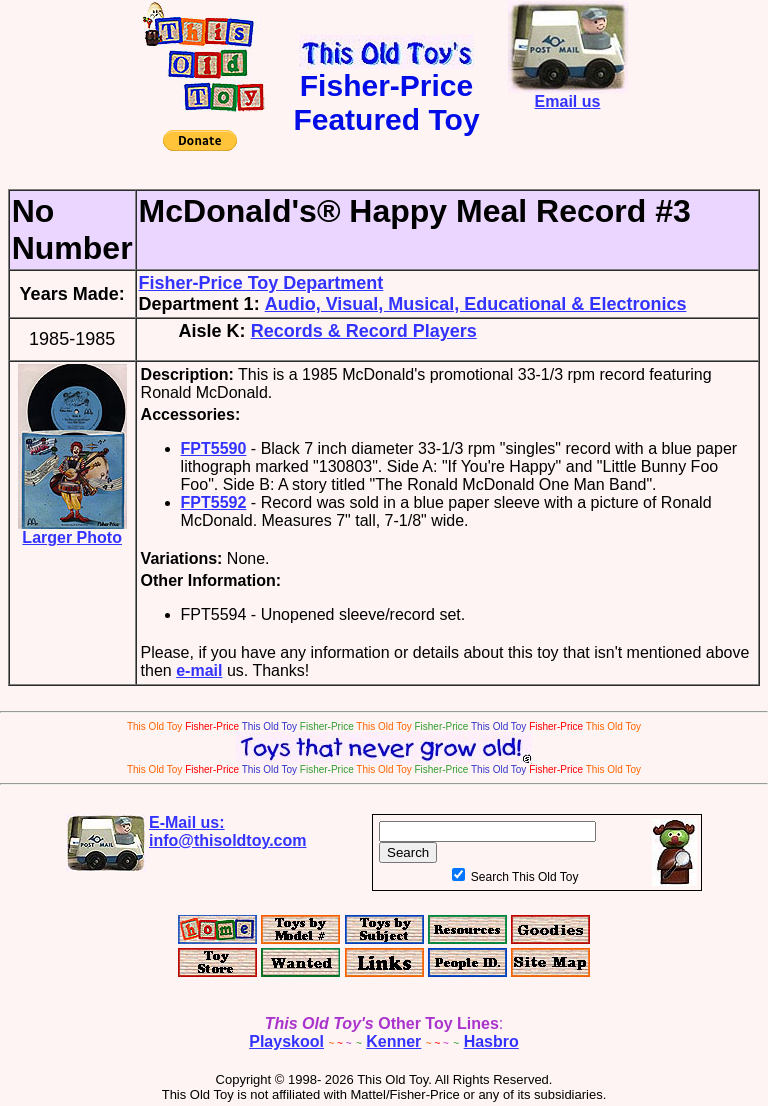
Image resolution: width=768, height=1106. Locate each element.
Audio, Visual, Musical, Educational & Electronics (476, 304)
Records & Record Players (364, 331)
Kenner (393, 1041)
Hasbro (491, 1041)
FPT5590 (214, 448)
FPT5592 (214, 502)
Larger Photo (72, 530)
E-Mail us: (228, 831)
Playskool (286, 1041)
